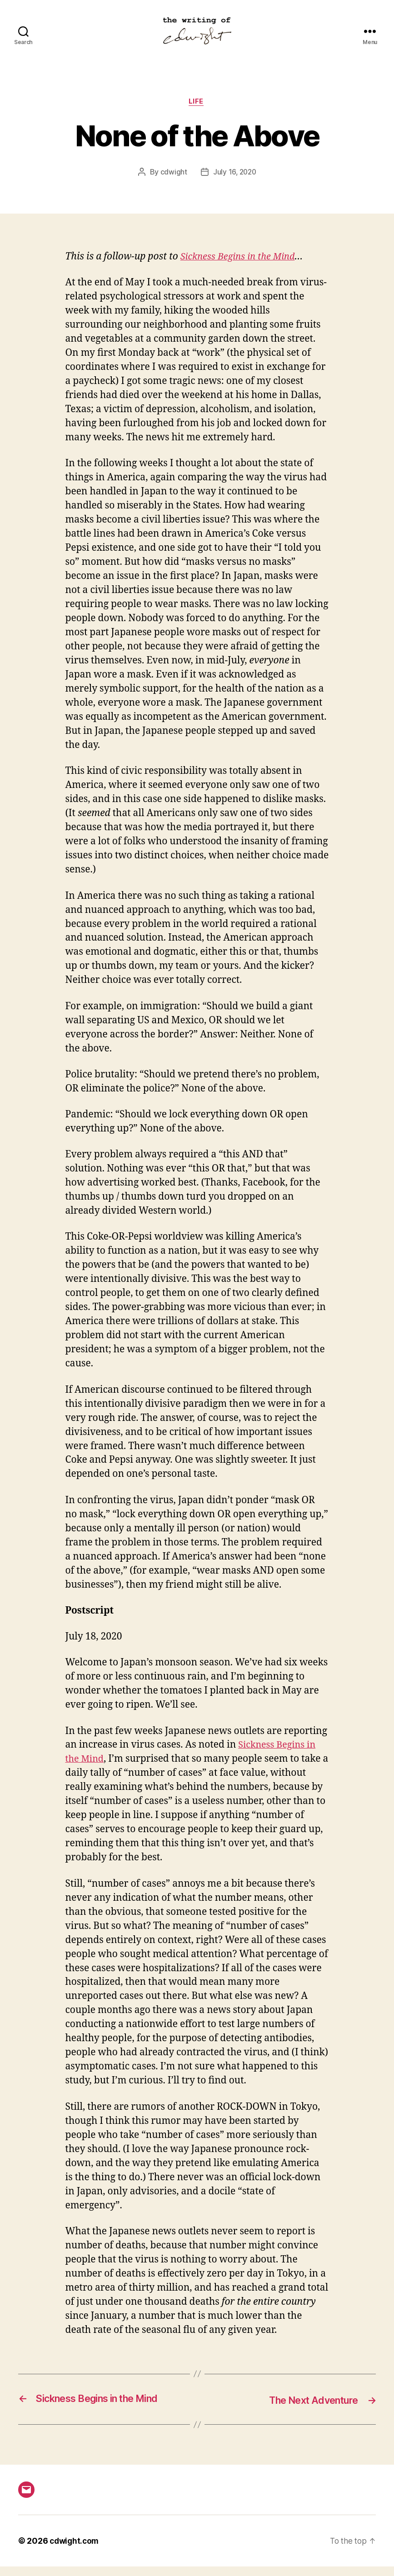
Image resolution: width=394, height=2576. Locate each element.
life (197, 111)
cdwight (172, 182)
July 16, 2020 (234, 182)
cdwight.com (75, 2550)
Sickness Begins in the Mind (241, 267)
